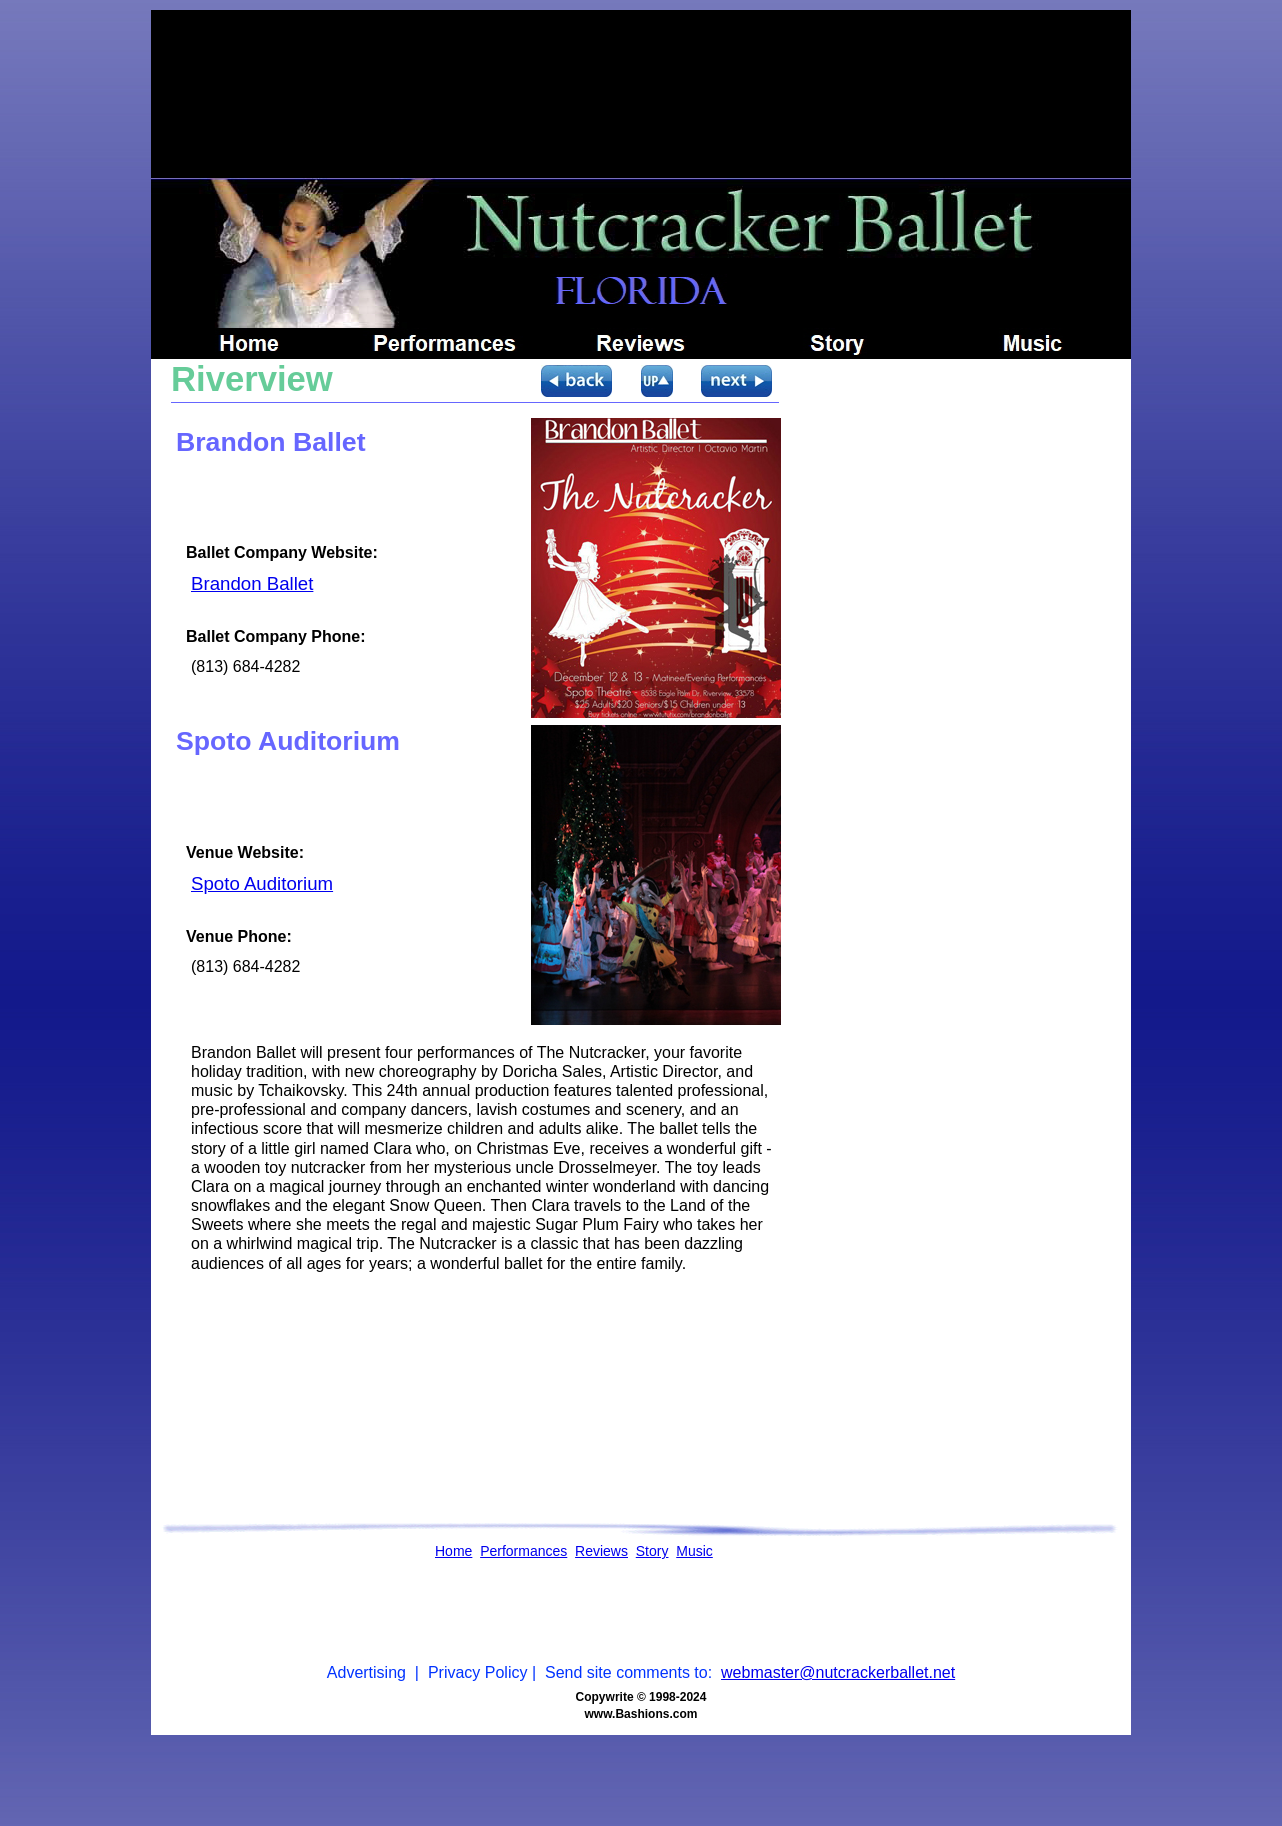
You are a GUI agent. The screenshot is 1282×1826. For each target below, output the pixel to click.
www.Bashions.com (641, 1714)
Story (652, 1551)
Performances (523, 1551)
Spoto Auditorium (262, 883)
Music (694, 1551)
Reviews (601, 1551)
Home (453, 1551)
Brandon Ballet (252, 583)
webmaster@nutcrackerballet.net (838, 1672)
